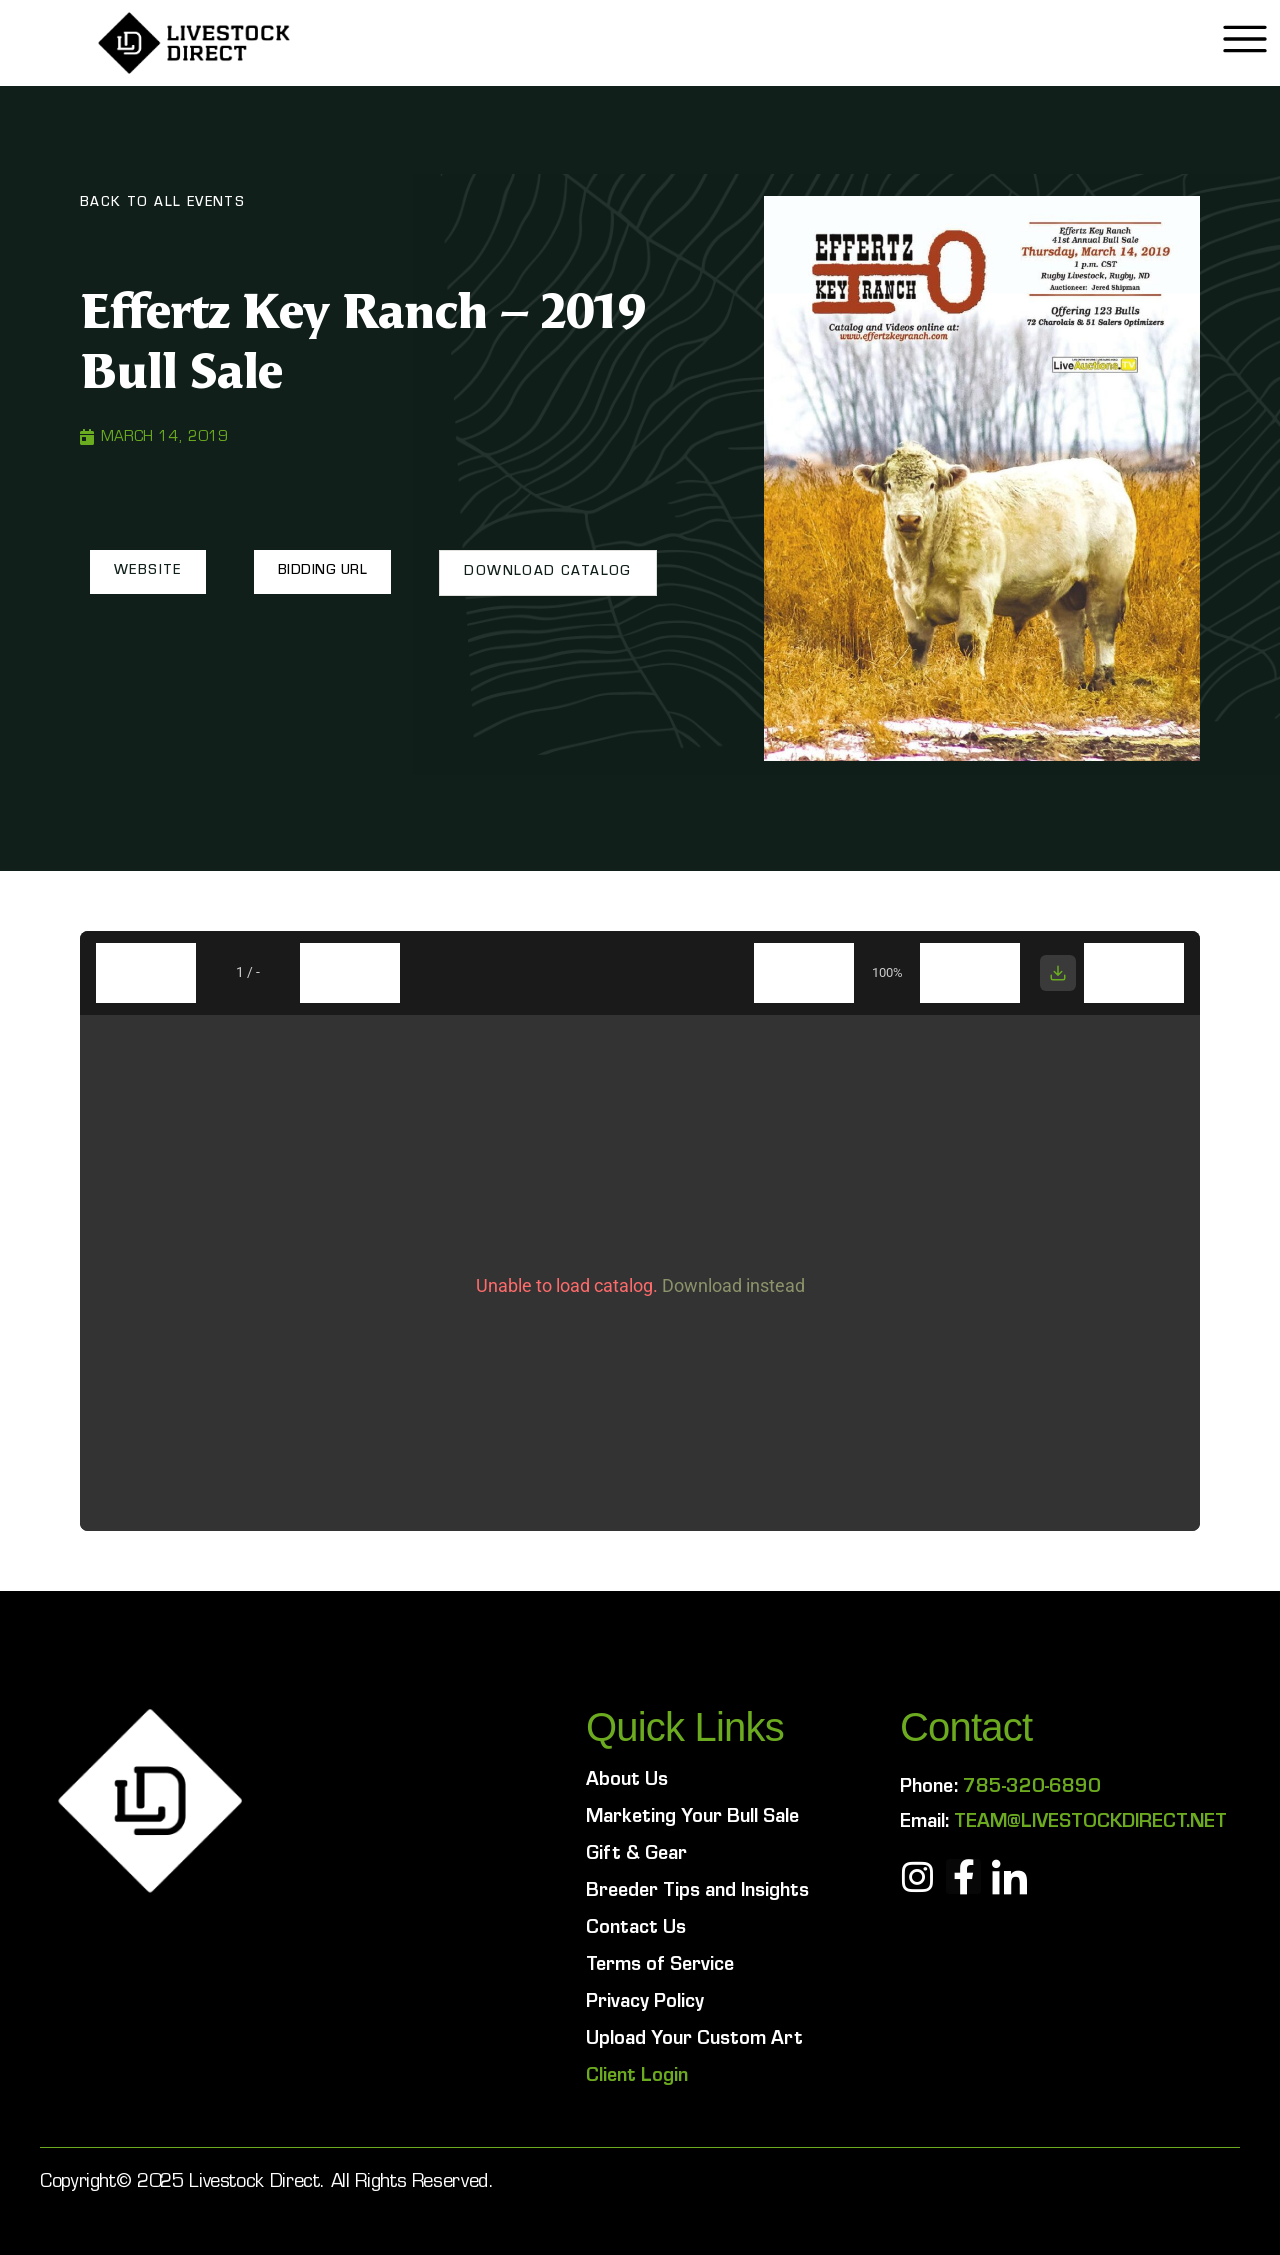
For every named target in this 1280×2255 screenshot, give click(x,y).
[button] (148, 572)
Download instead (733, 1285)
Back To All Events (162, 204)
